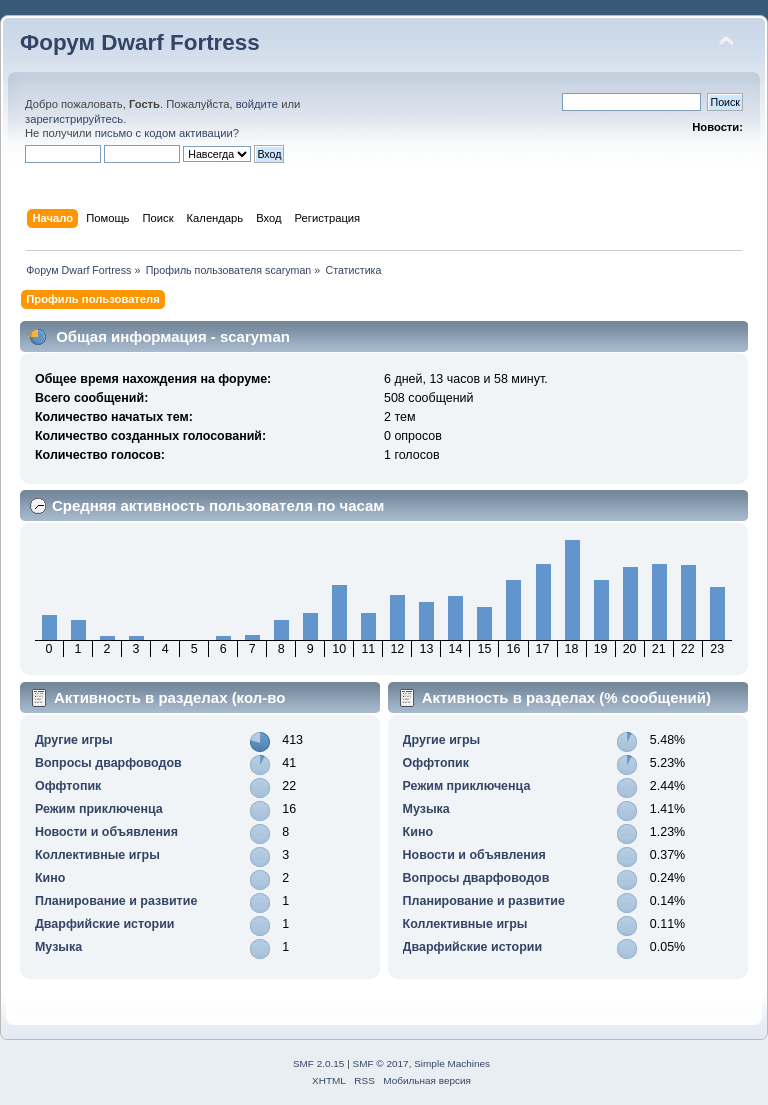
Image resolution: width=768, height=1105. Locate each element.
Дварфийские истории (105, 924)
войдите (257, 104)
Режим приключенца (99, 809)
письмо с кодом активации (164, 133)
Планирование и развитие (116, 901)
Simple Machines (452, 1063)
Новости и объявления (106, 832)
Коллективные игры (97, 855)
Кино (50, 878)
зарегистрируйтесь (74, 119)
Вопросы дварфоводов (108, 763)
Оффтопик (68, 786)
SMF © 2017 (381, 1063)
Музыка (58, 947)
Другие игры (74, 740)
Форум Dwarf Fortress (140, 42)
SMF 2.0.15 (319, 1063)
